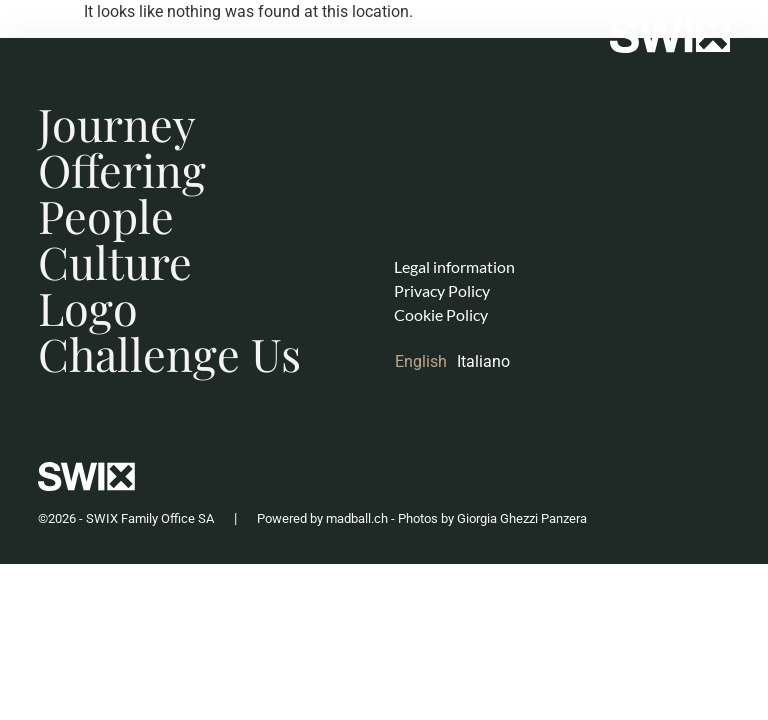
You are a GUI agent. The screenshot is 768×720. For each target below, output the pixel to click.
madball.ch (357, 518)
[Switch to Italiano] (488, 362)
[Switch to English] (426, 362)
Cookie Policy (441, 314)
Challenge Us (169, 353)
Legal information (454, 266)
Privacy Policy (442, 290)
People (106, 215)
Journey (117, 123)
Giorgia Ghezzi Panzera (522, 518)
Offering (122, 169)
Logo (88, 307)
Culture (115, 261)
